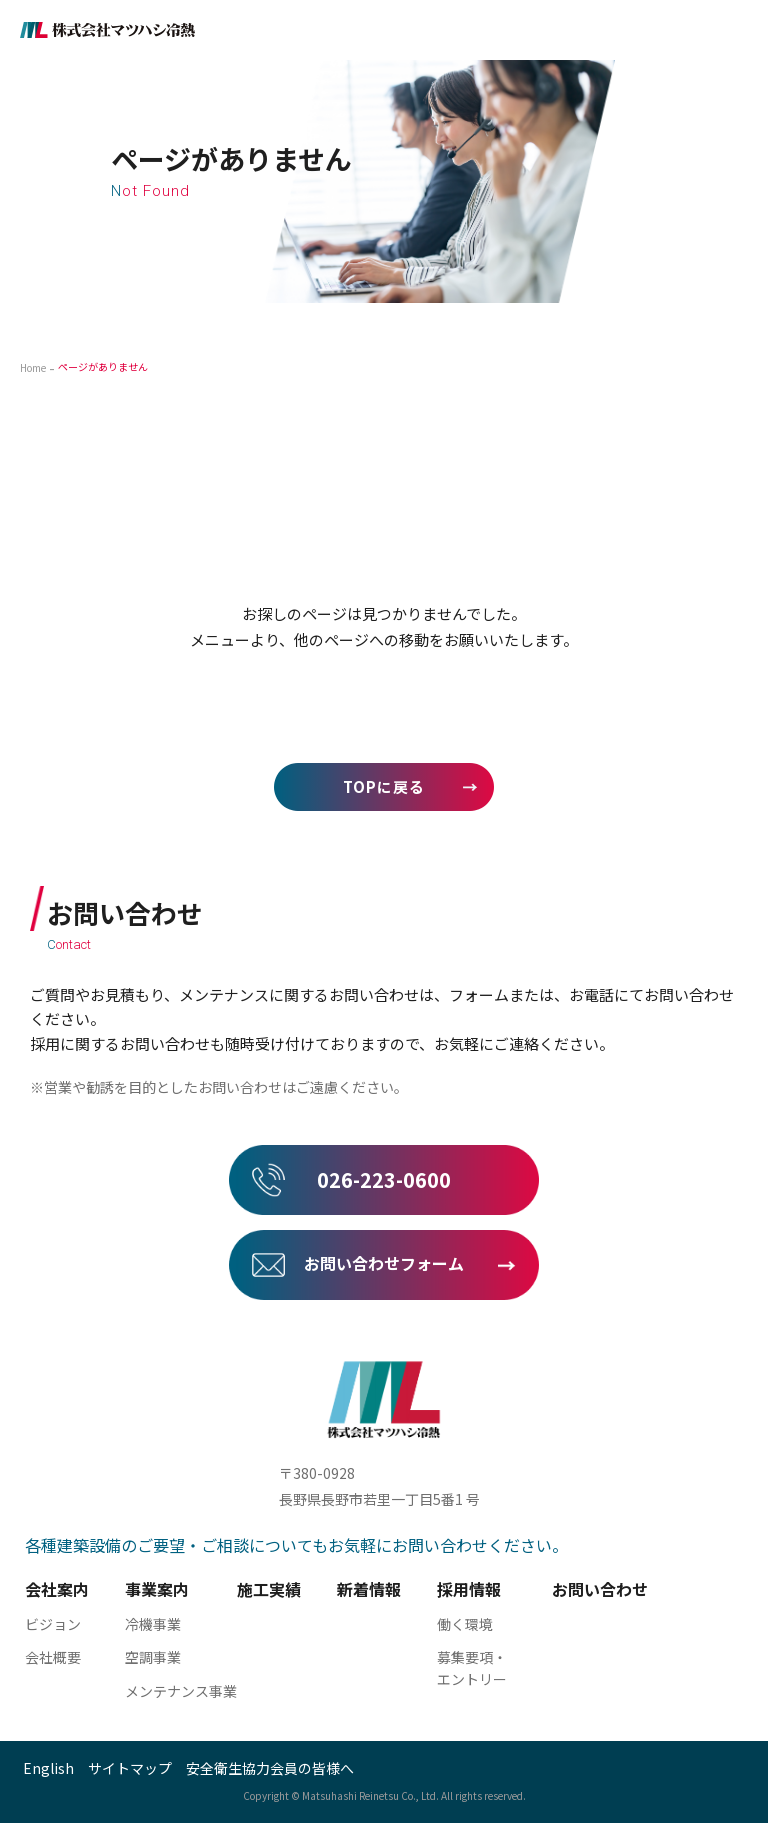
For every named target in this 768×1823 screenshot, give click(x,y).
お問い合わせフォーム (384, 1263)
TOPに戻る (384, 786)
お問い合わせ (600, 1589)
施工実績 (269, 1589)
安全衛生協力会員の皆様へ (270, 1768)
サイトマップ (130, 1768)
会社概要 (53, 1657)
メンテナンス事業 (181, 1691)
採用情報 (469, 1589)
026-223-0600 (384, 1179)
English (48, 1768)
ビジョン (53, 1624)
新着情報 (369, 1589)
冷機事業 (153, 1624)
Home (33, 367)
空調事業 (153, 1657)
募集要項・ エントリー (472, 1668)
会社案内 (57, 1589)
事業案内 (157, 1589)
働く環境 (465, 1624)
